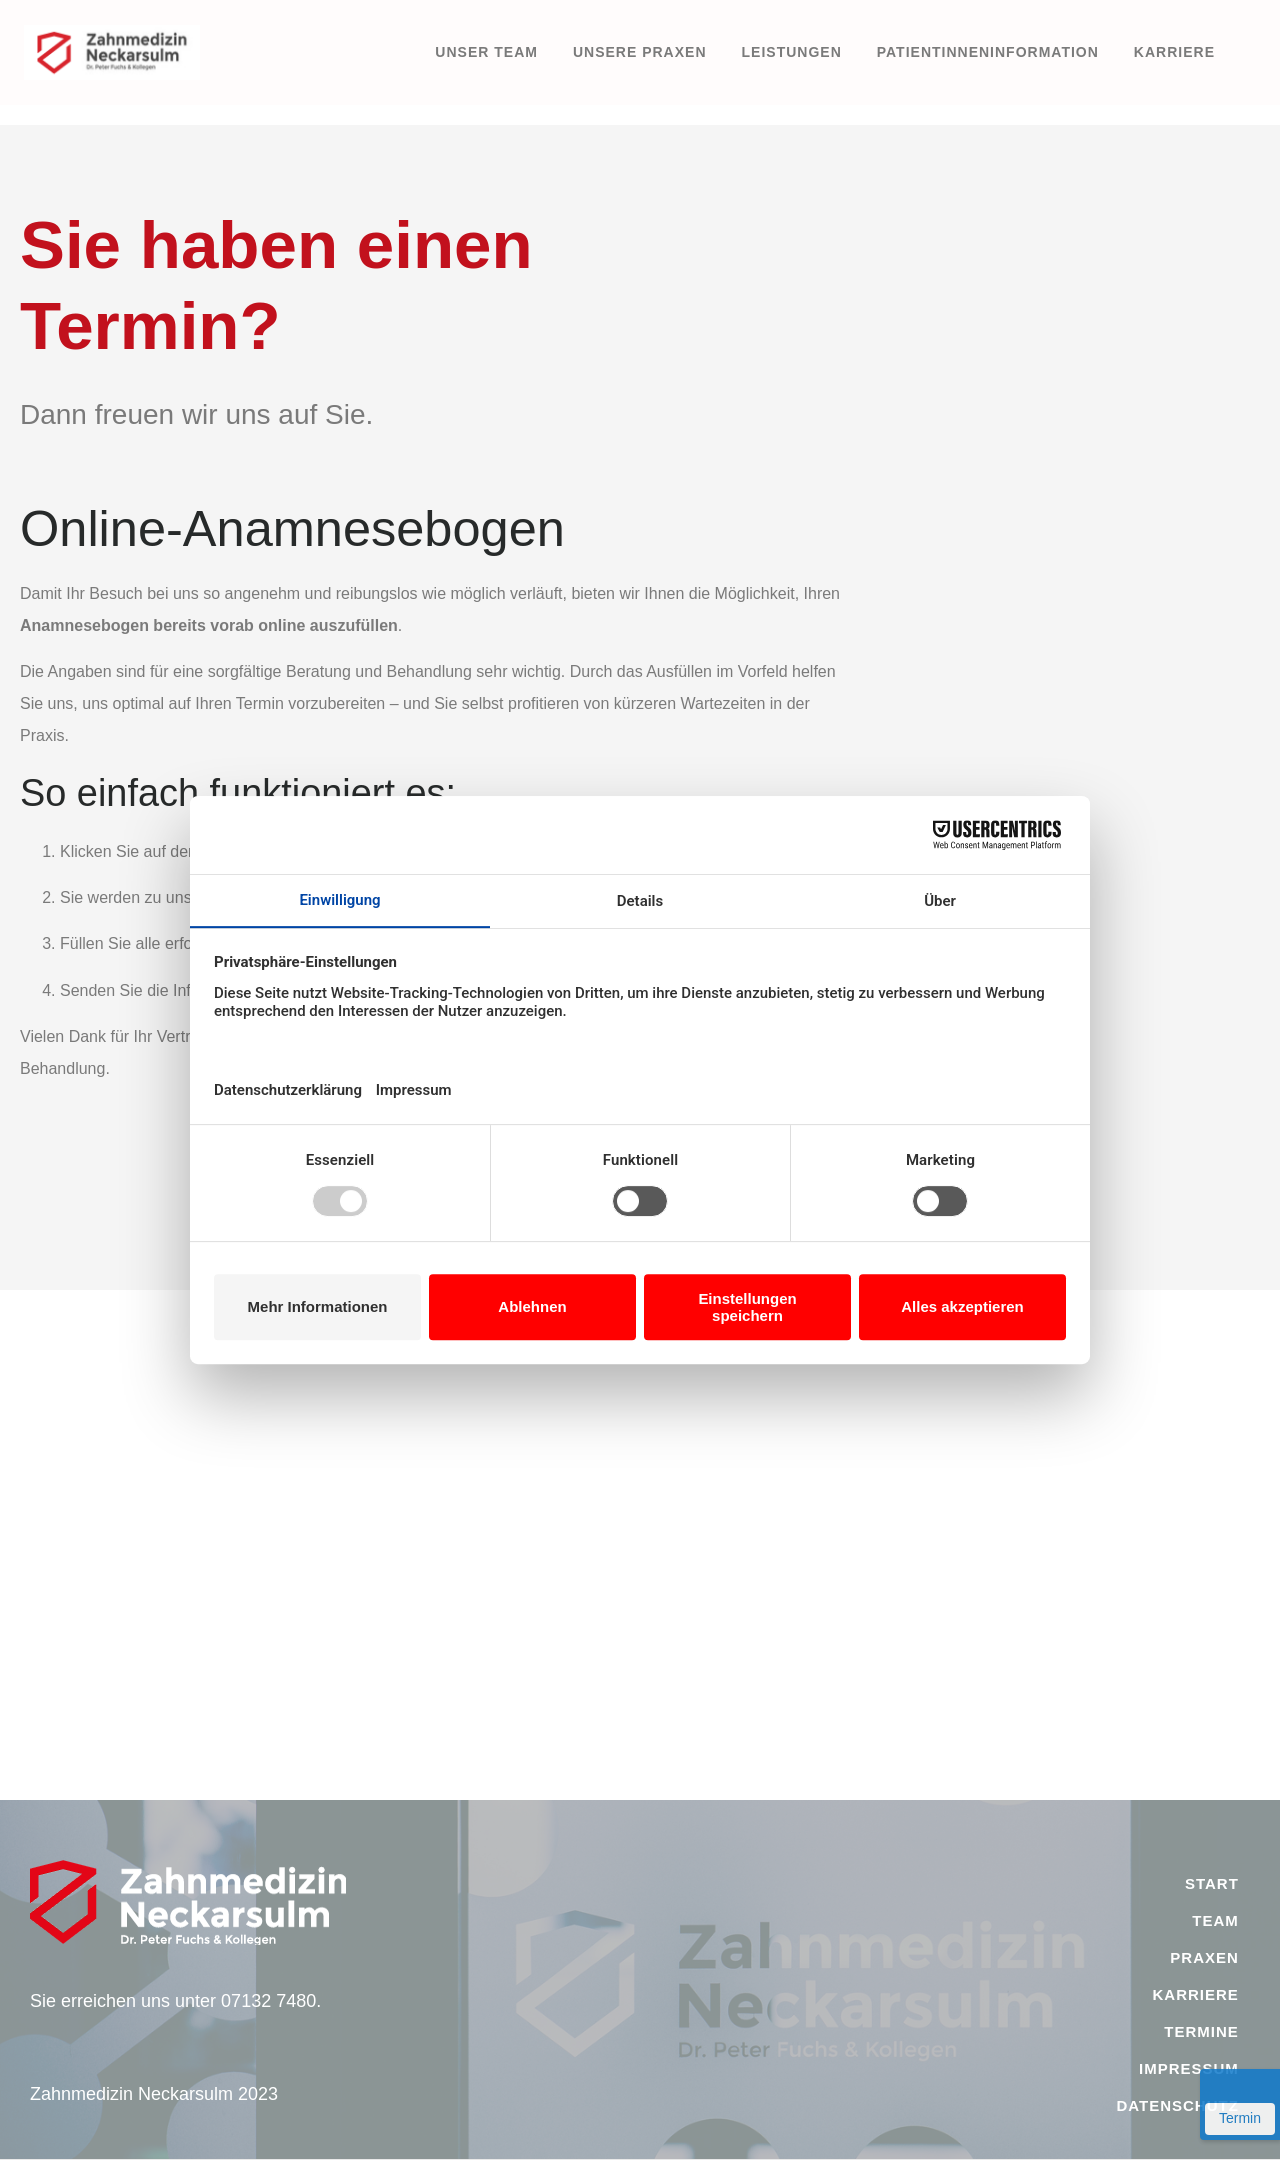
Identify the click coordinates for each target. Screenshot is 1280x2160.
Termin (1240, 2118)
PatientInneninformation (988, 52)
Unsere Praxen (640, 52)
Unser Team (486, 52)
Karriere (1174, 52)
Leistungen (792, 52)
